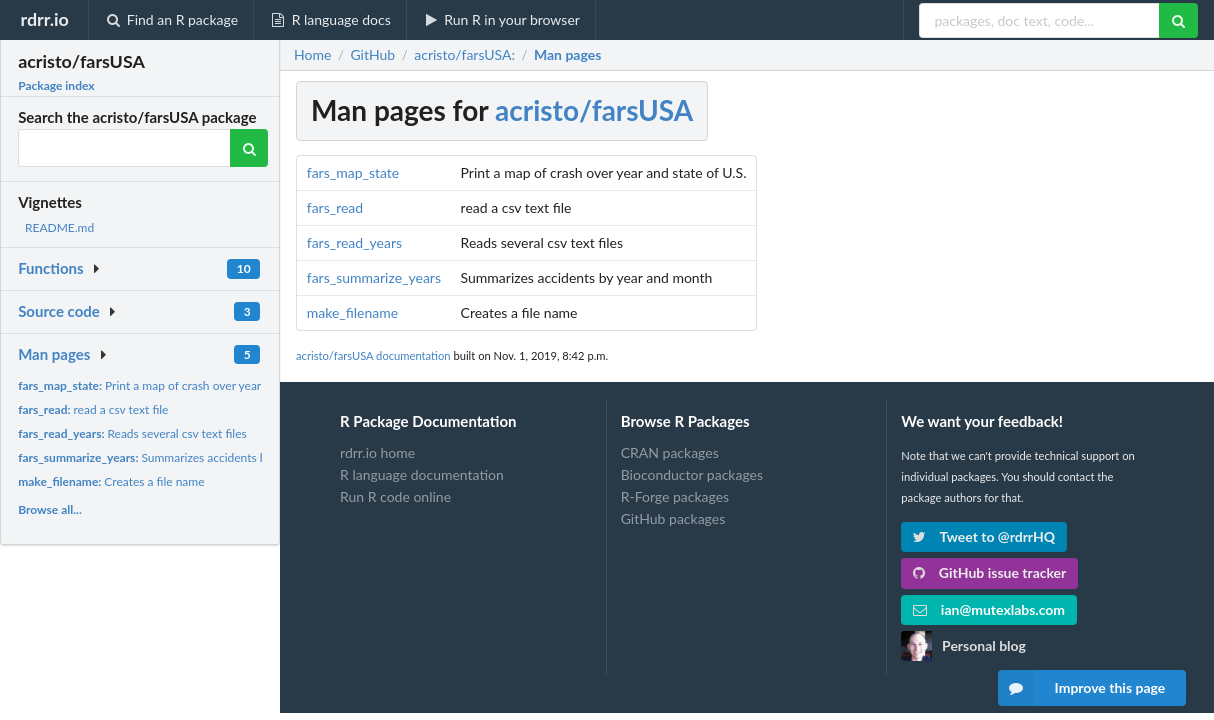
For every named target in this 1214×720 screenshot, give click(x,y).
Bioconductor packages (692, 474)
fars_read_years (354, 242)
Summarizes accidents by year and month (187, 457)
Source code (59, 311)
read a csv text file (93, 409)
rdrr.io (44, 19)
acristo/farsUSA (594, 110)
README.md (59, 227)
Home (312, 55)
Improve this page (1082, 688)
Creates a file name (111, 481)
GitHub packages (673, 518)
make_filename (352, 312)
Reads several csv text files (132, 433)
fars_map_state (353, 172)
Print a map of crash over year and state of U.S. (184, 385)
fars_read (335, 207)
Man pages (54, 354)
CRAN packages (670, 453)
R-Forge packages (675, 496)
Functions (50, 268)
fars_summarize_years (374, 277)
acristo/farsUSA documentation (373, 355)
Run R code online (395, 496)
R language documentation (422, 474)
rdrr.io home (377, 453)
